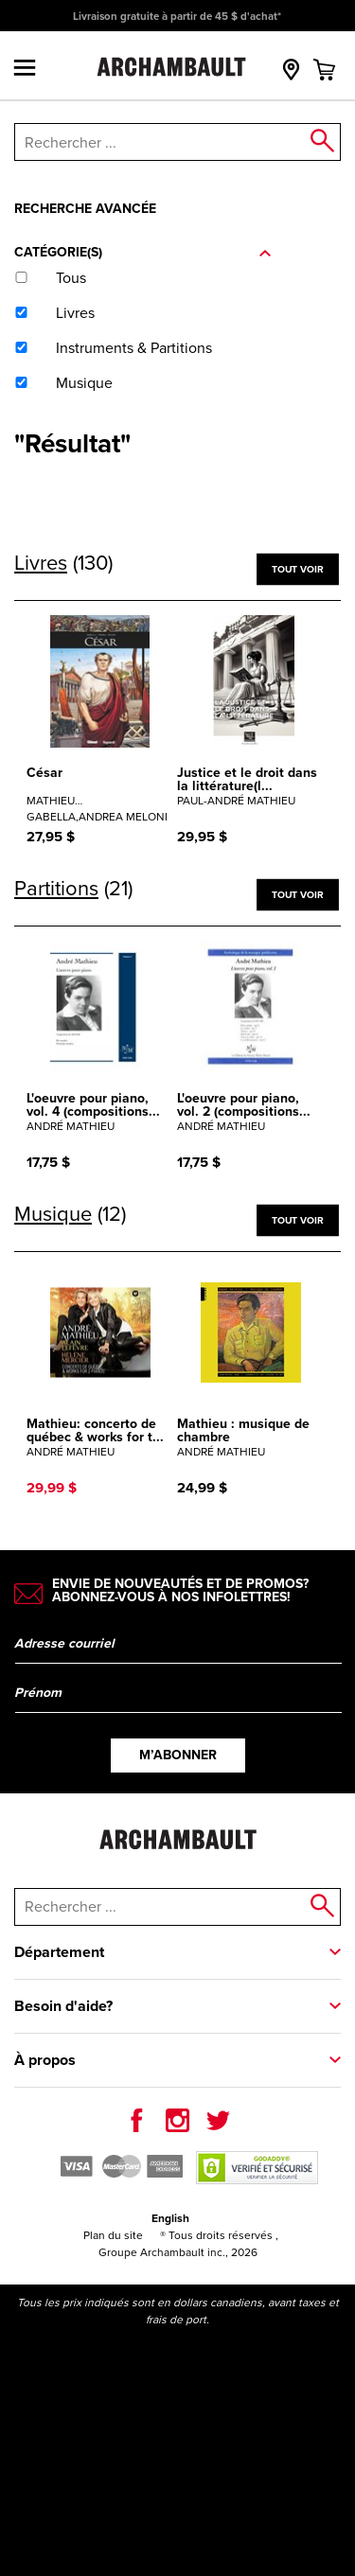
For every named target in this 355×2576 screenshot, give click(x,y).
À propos (45, 2060)
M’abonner (178, 1755)
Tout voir (297, 568)
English (170, 2218)
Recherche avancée (85, 209)
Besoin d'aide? (63, 2006)
